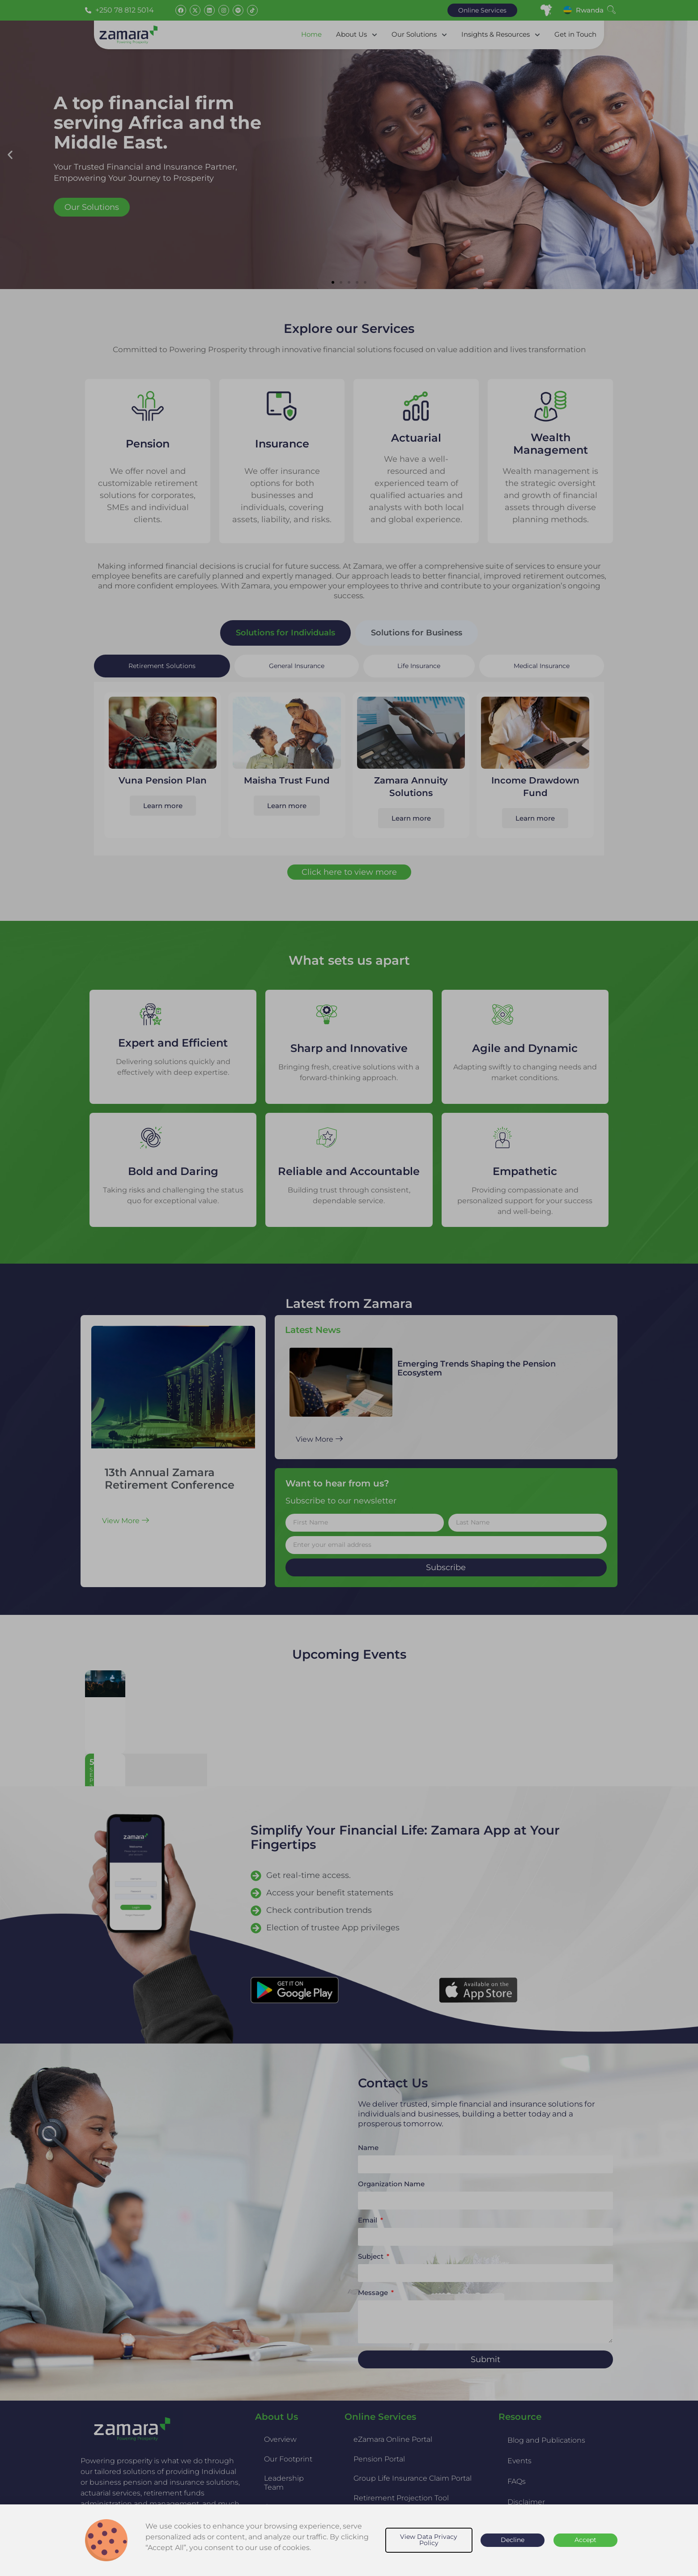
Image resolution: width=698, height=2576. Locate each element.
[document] (349, 1288)
